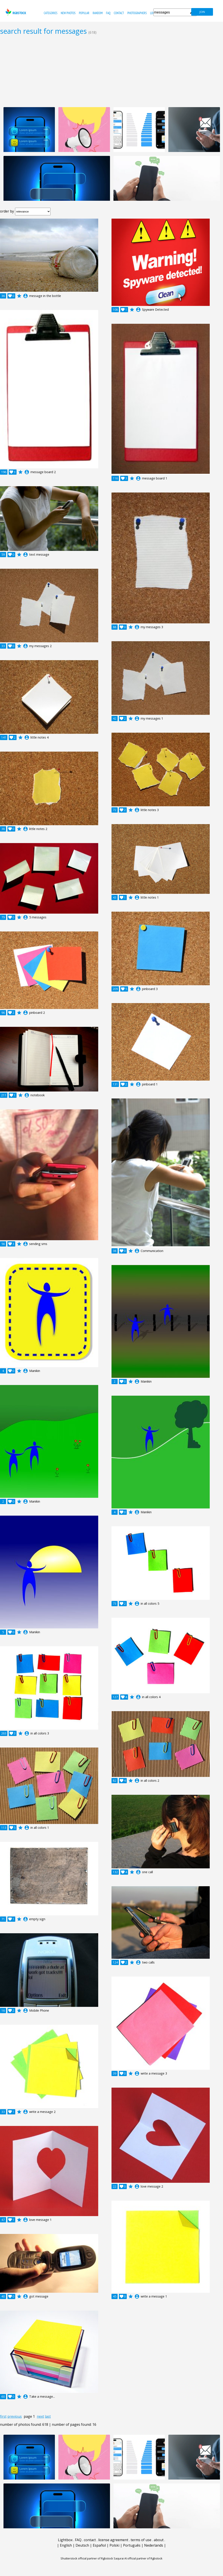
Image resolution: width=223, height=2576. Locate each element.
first (3, 2416)
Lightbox (65, 2539)
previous (14, 2416)
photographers (137, 13)
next (40, 2416)
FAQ (108, 13)
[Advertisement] (111, 70)
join (202, 12)
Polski (114, 2545)
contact (119, 13)
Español (99, 2545)
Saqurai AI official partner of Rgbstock (138, 2558)
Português (131, 2545)
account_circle (25, 296)
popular (84, 13)
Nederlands (153, 2545)
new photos (68, 13)
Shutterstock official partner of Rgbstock (87, 2558)
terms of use (141, 2539)
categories (50, 13)
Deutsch (82, 2545)
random (98, 13)
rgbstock (15, 12)
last (48, 2416)
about (159, 2539)
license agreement (113, 2539)
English (66, 2545)
